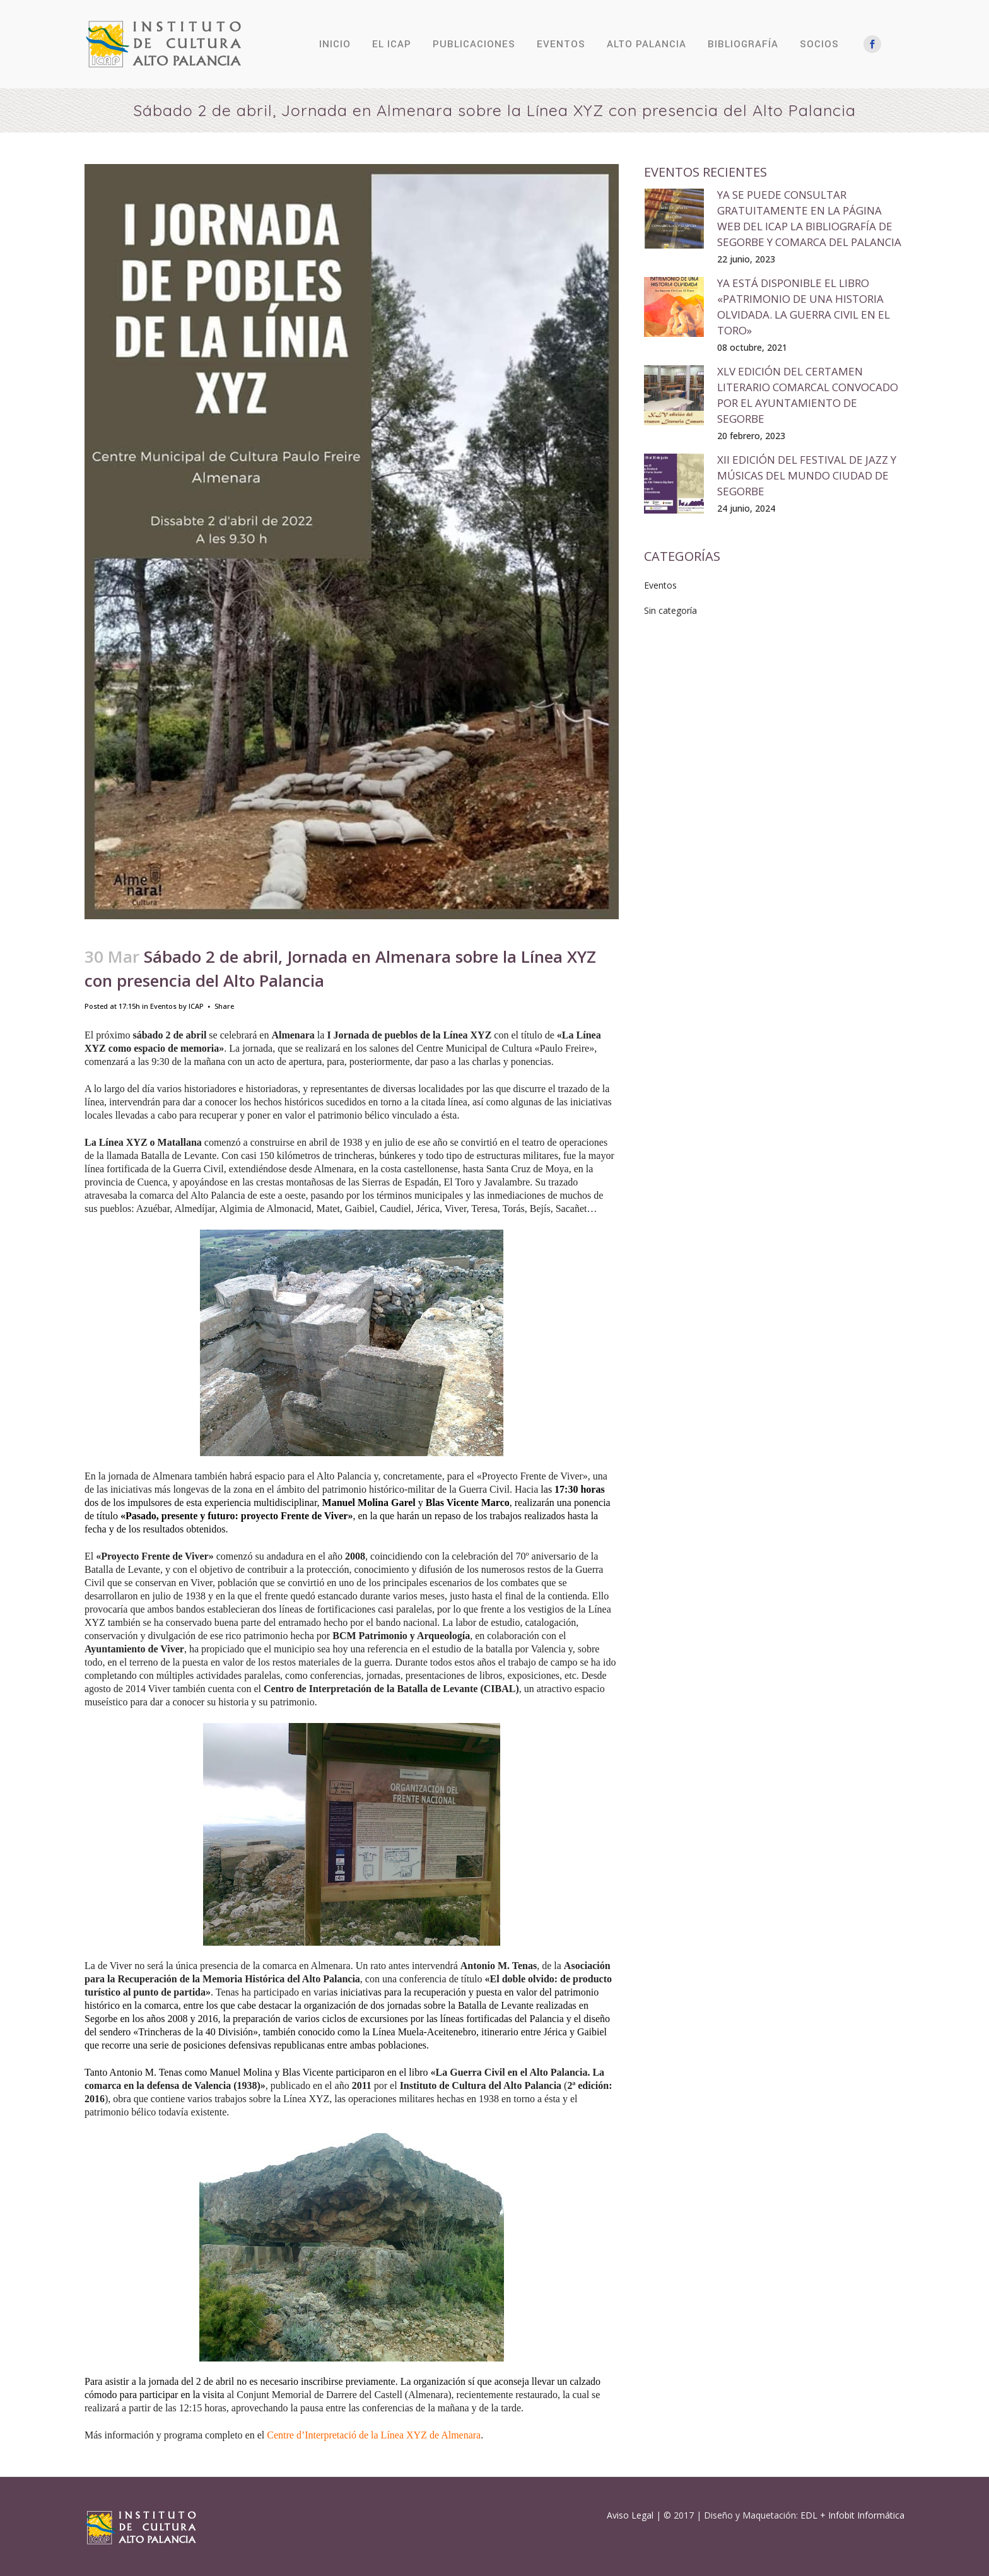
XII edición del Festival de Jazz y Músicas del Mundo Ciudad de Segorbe (806, 475)
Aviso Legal (630, 2515)
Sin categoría (670, 610)
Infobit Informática (866, 2515)
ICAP (196, 1006)
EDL (808, 2515)
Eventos (163, 1006)
